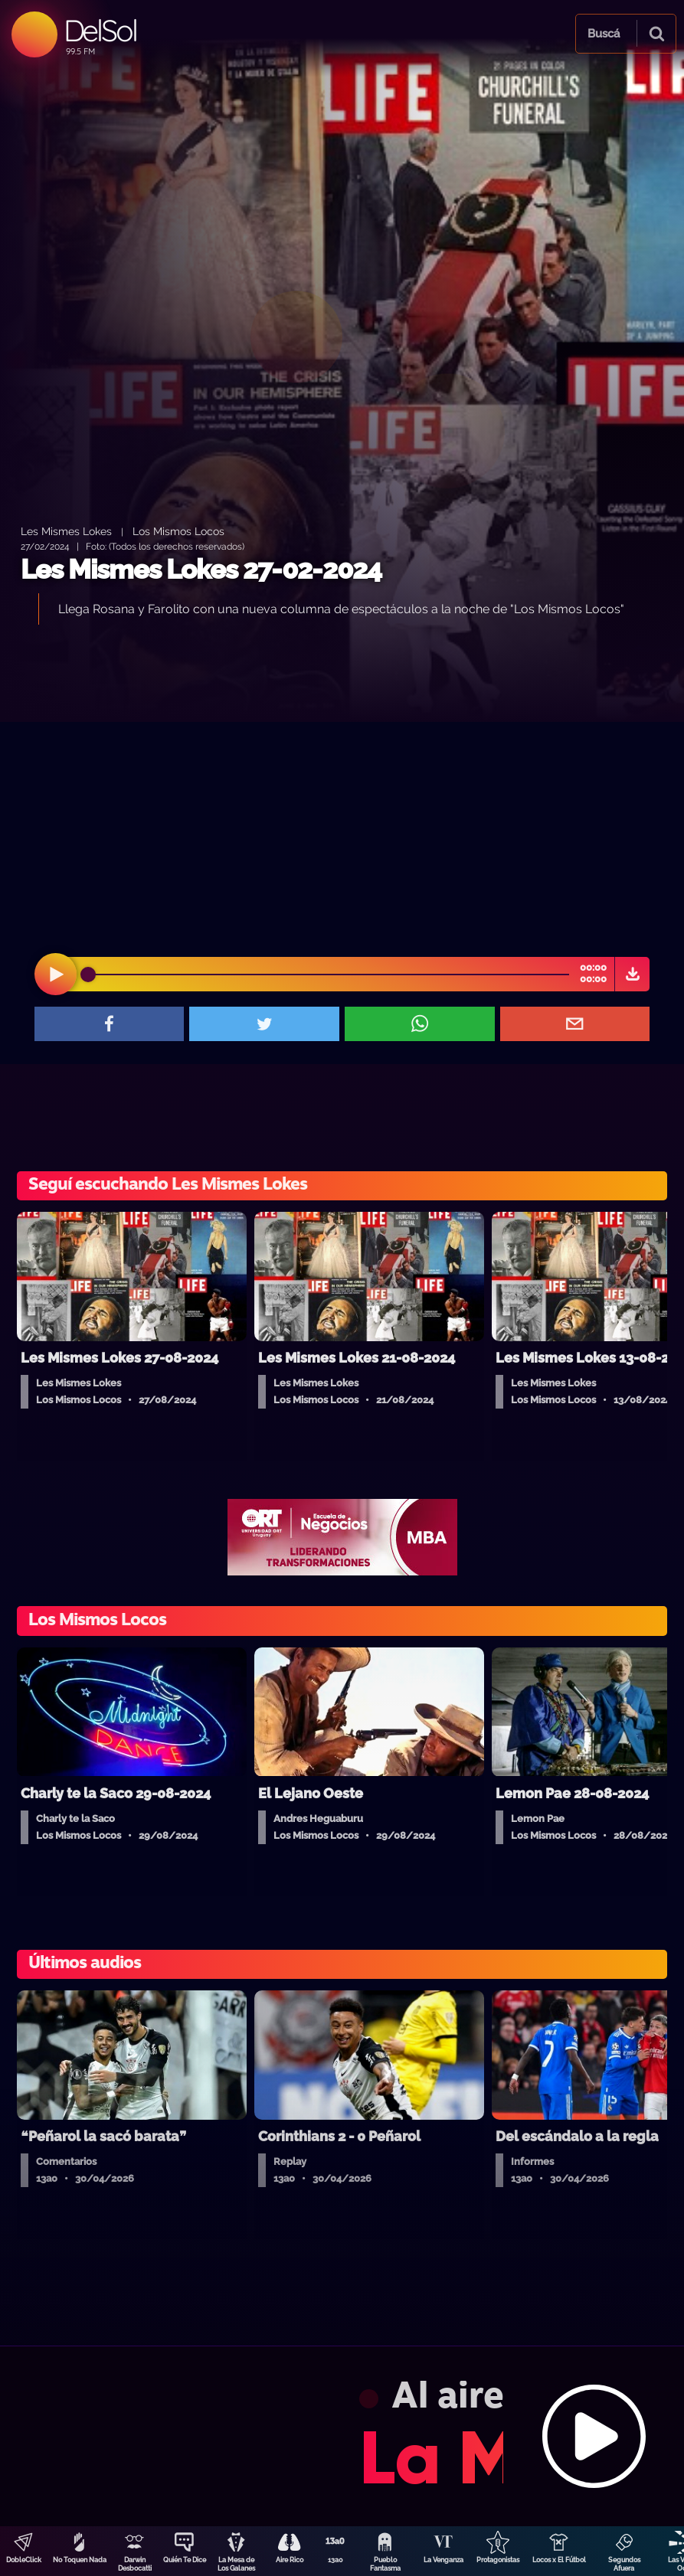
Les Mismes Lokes (66, 530)
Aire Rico (289, 2560)
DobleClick (23, 2560)
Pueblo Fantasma (385, 2564)
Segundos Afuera (624, 2564)
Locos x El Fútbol (559, 2560)
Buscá (603, 34)
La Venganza (443, 2560)
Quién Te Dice (184, 2560)
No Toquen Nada (79, 2560)
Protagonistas (497, 2560)
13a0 (335, 2560)
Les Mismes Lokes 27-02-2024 (201, 569)
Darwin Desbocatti (135, 2564)
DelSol (100, 30)
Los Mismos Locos (178, 530)
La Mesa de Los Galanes (236, 2564)
